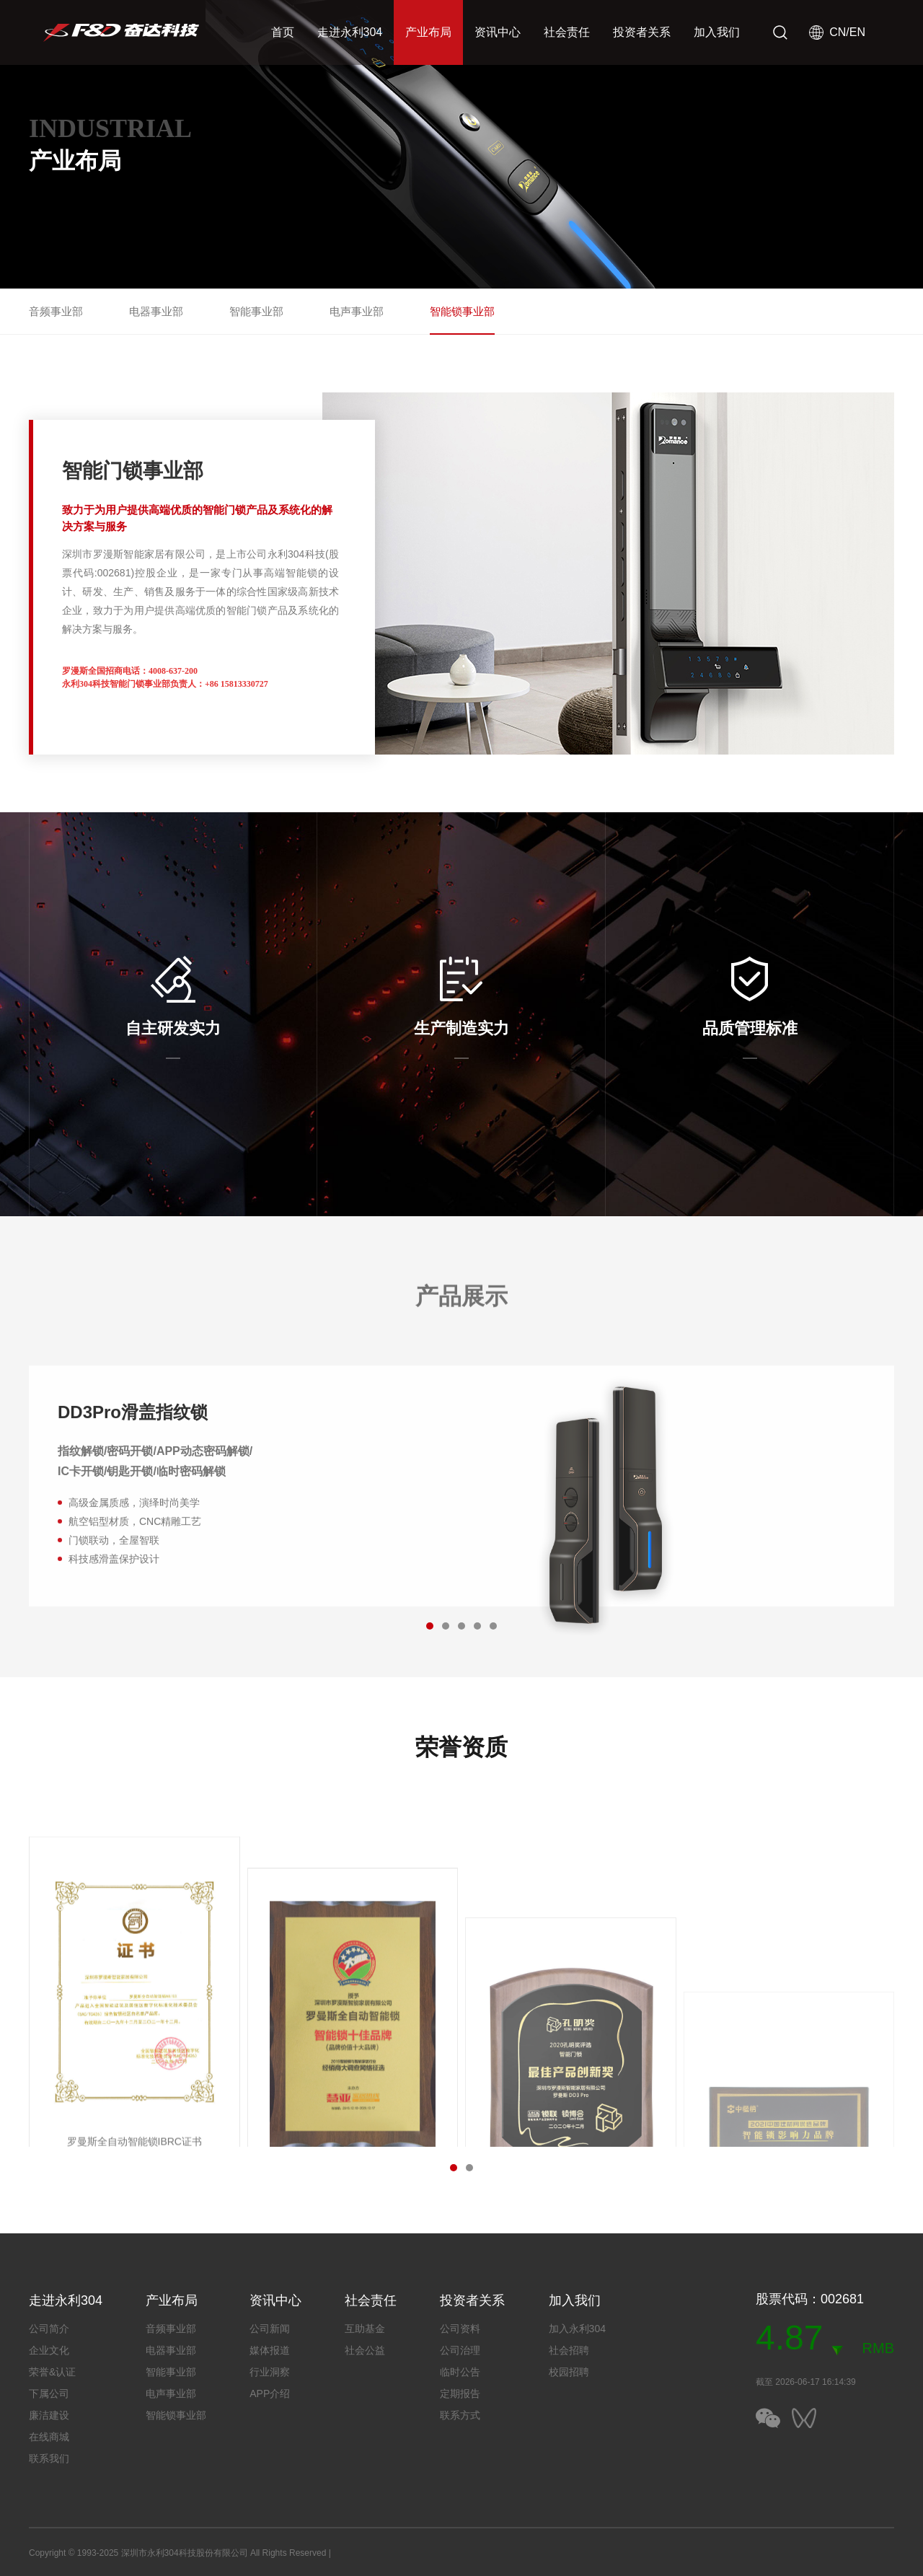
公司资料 (460, 2328)
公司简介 (49, 2328)
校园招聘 (569, 2372)
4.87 (789, 2338)
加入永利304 (577, 2328)
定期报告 (460, 2393)
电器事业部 (156, 311)
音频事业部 (56, 311)
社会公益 (365, 2350)
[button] (445, 1626)
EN (857, 32)
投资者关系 (642, 32)
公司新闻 (269, 2328)
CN (837, 32)
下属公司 (49, 2393)
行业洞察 (269, 2372)
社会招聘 (569, 2350)
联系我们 (49, 2458)
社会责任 (567, 32)
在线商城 (49, 2437)
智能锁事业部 (462, 311)
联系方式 (460, 2415)
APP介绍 (269, 2393)
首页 (282, 32)
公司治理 (460, 2350)
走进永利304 (350, 32)
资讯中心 (497, 32)
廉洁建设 (49, 2415)
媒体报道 (269, 2350)
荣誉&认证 (52, 2372)
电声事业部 (357, 311)
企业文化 (49, 2350)
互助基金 (365, 2328)
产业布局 (428, 32)
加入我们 (717, 32)
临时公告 (460, 2372)
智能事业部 (256, 311)
